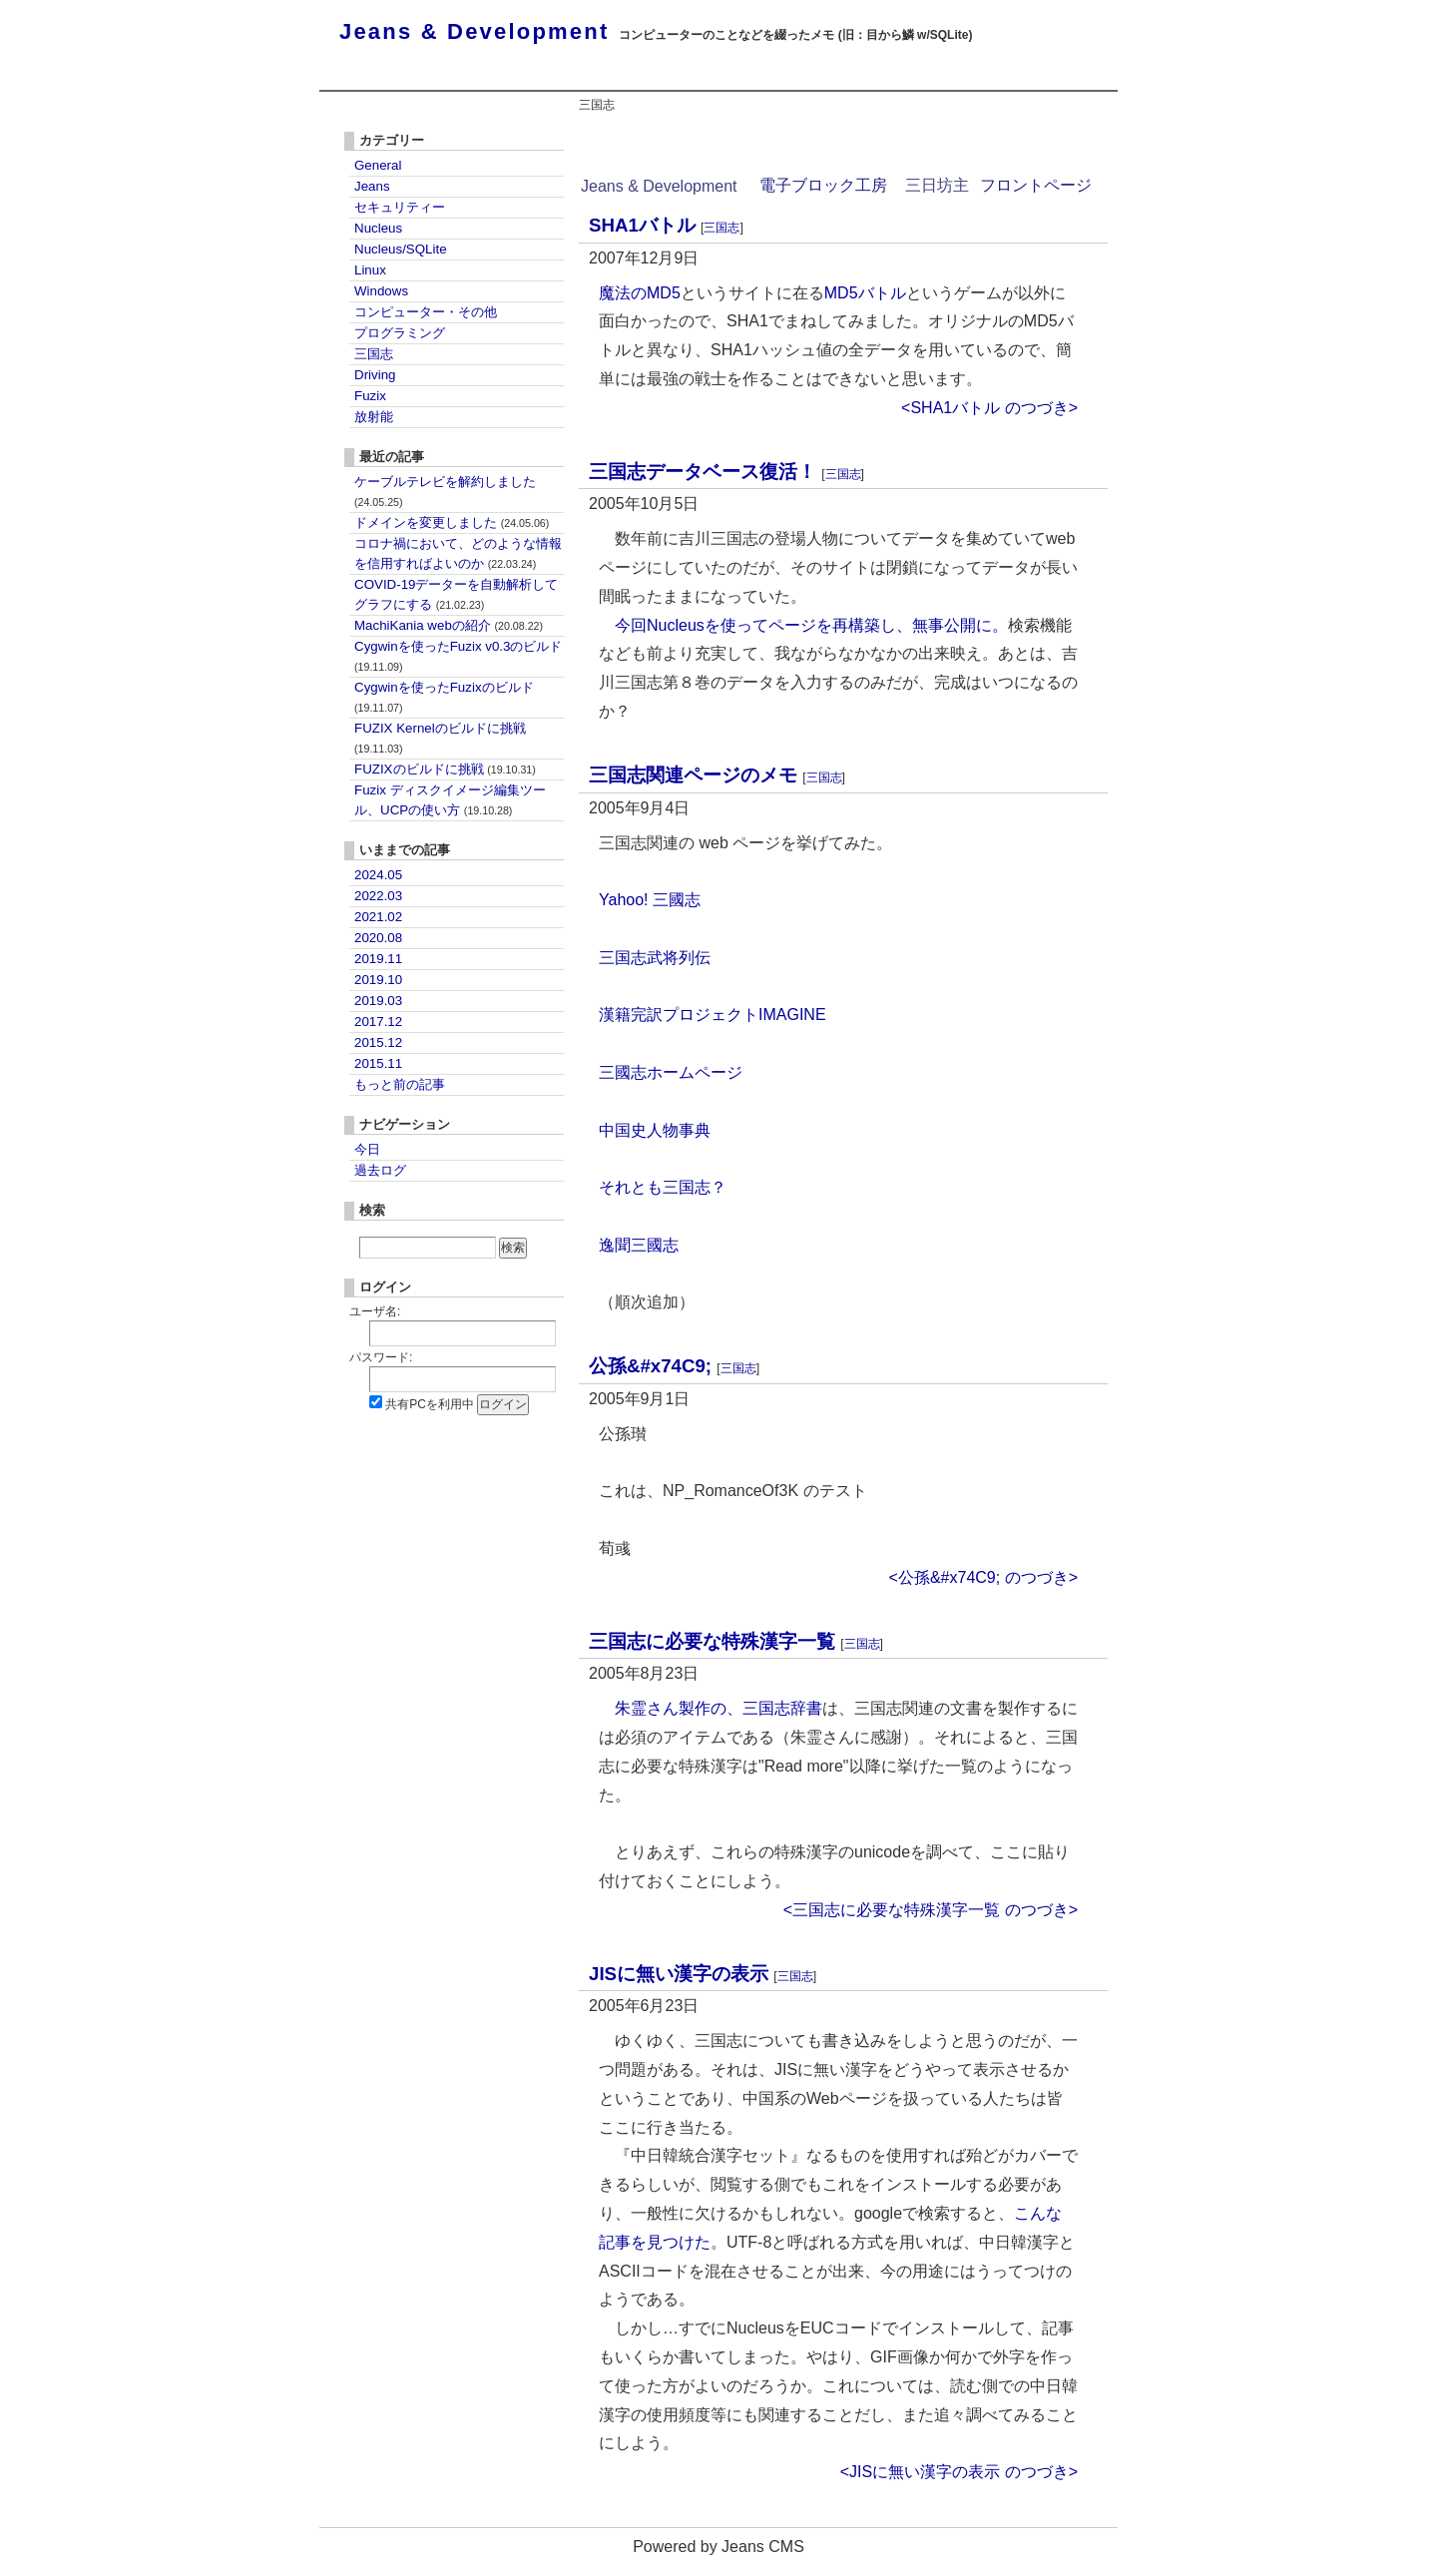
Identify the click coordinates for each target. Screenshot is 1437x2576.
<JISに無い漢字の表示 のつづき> (959, 2471)
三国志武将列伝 (655, 957)
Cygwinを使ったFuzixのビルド (444, 697)
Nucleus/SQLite (400, 249)
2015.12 (378, 1042)
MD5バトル (865, 292)
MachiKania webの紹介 (448, 625)
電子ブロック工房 (823, 185)
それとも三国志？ (662, 1187)
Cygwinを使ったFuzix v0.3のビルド (458, 656)
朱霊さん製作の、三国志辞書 (718, 1708)
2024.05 (378, 874)
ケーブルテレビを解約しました (445, 491)
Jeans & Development (474, 31)
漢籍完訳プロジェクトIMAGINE (712, 1014)
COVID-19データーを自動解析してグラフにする (456, 594)
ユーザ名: (374, 1311)
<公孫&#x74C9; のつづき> (983, 1577)
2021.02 (378, 916)
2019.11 (378, 958)
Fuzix (370, 395)
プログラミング (399, 332)
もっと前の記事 (399, 1084)
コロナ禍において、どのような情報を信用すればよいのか (458, 553)
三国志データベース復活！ (702, 471)
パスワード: (380, 1357)
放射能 (373, 416)
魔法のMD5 (640, 292)
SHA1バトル (642, 225)
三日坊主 (937, 185)
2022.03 (378, 895)
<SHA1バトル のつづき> (989, 407)
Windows (381, 290)
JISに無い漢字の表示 (678, 1973)
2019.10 (378, 979)
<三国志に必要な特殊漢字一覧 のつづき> (930, 1909)
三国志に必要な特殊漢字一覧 (712, 1641)
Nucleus (378, 228)
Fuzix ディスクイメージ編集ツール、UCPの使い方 (450, 799)
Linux (370, 269)
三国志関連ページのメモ (693, 775)
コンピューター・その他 (425, 311)
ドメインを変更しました (451, 522)
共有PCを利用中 (429, 1404)
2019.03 (378, 1000)
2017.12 (378, 1021)
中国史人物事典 (655, 1130)
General (377, 165)
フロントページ (1036, 185)
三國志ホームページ (670, 1072)
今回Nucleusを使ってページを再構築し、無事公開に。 (811, 625)
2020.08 (378, 937)
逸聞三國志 (639, 1245)
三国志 (721, 228)
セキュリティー (399, 207)
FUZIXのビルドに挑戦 (445, 769)
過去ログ (380, 1170)
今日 (367, 1149)
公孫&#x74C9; (650, 1365)
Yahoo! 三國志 (650, 899)
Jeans (372, 186)
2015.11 (378, 1063)
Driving (374, 374)
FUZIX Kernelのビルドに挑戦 (440, 738)
